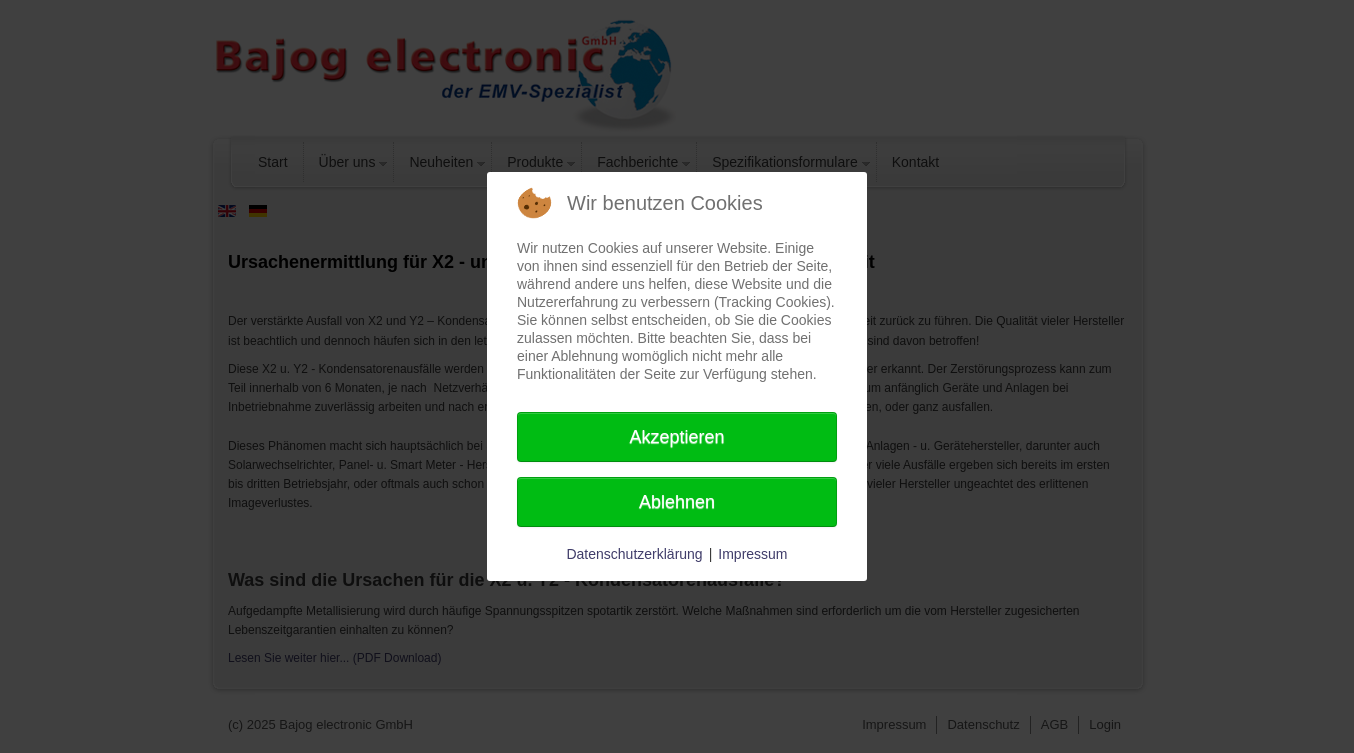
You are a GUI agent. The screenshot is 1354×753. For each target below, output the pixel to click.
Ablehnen (677, 502)
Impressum (752, 554)
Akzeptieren (676, 437)
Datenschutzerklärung (634, 554)
